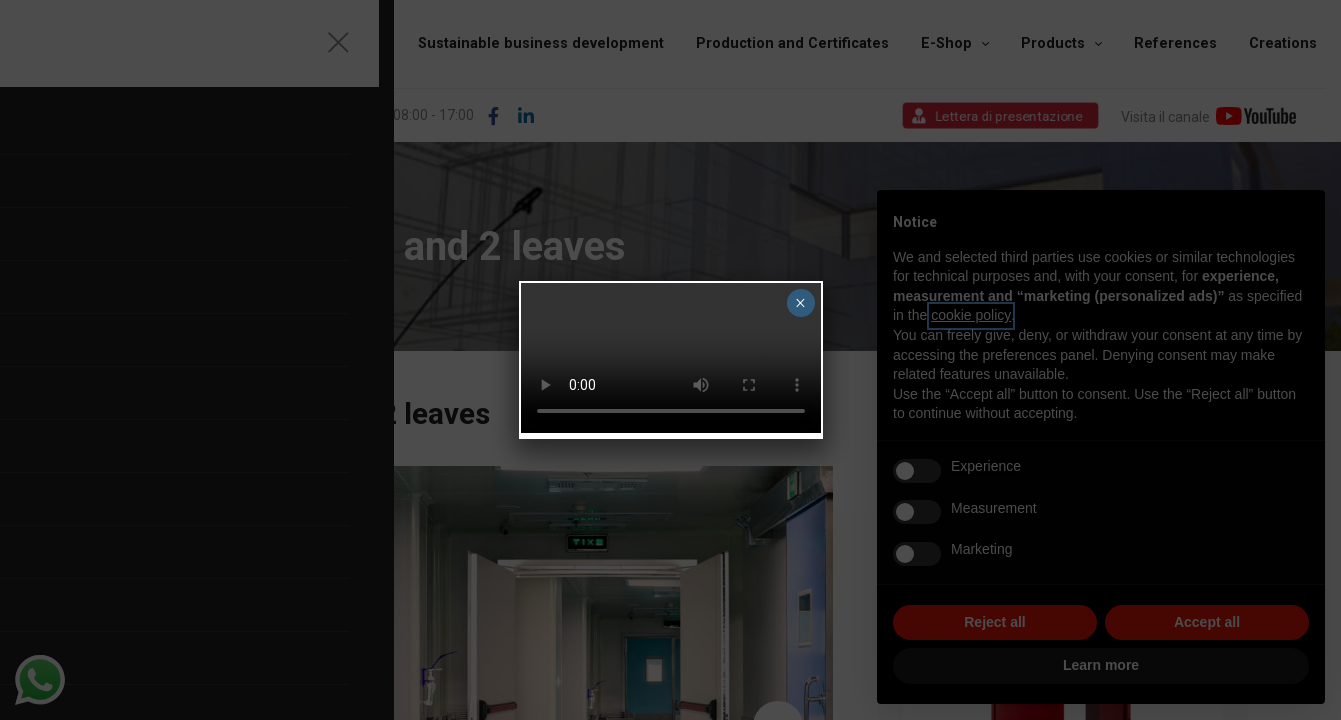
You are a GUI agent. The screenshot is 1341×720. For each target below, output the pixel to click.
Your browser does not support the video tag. (671, 358)
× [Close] (800, 303)
